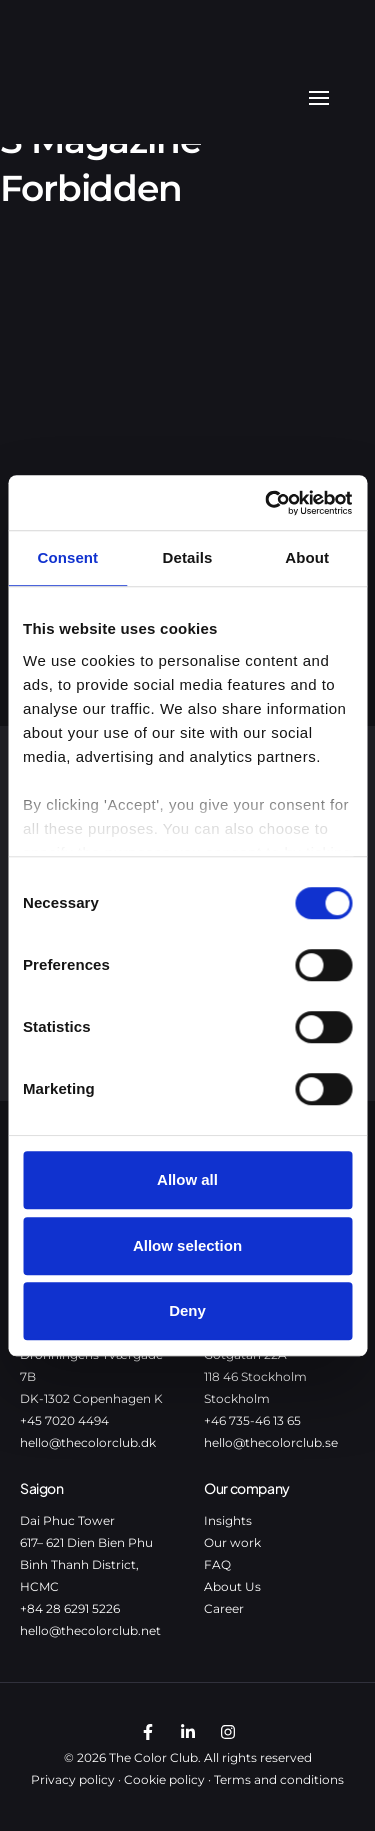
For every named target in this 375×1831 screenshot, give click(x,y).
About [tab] (307, 557)
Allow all (187, 1179)
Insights (228, 1520)
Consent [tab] (67, 557)
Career (224, 1608)
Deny (187, 1310)
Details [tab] (188, 557)
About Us (232, 1586)
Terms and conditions (279, 1779)
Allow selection (187, 1245)
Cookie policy (164, 1779)
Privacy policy (73, 1779)
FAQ (217, 1564)
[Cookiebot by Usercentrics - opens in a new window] (267, 503)
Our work (232, 1542)
